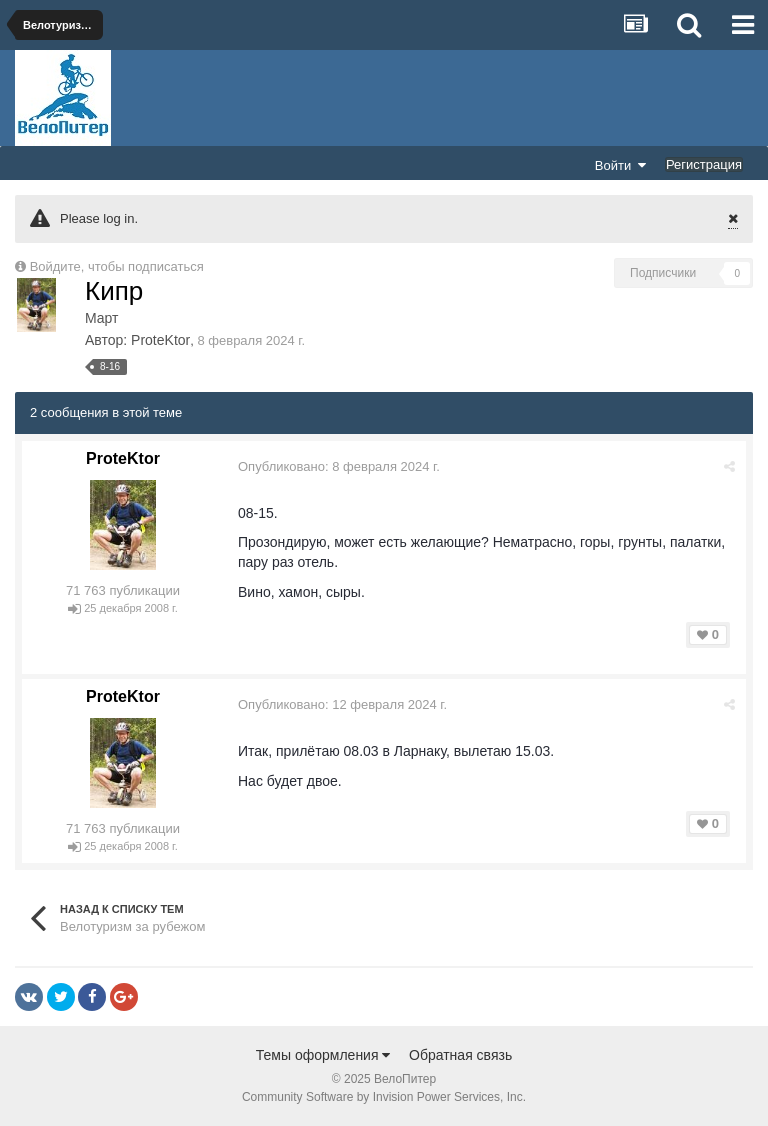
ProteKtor (160, 340)
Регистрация (704, 164)
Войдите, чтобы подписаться (117, 266)
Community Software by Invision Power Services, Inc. (384, 1097)
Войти (621, 165)
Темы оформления (323, 1055)
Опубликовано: (339, 466)
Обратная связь (460, 1055)
